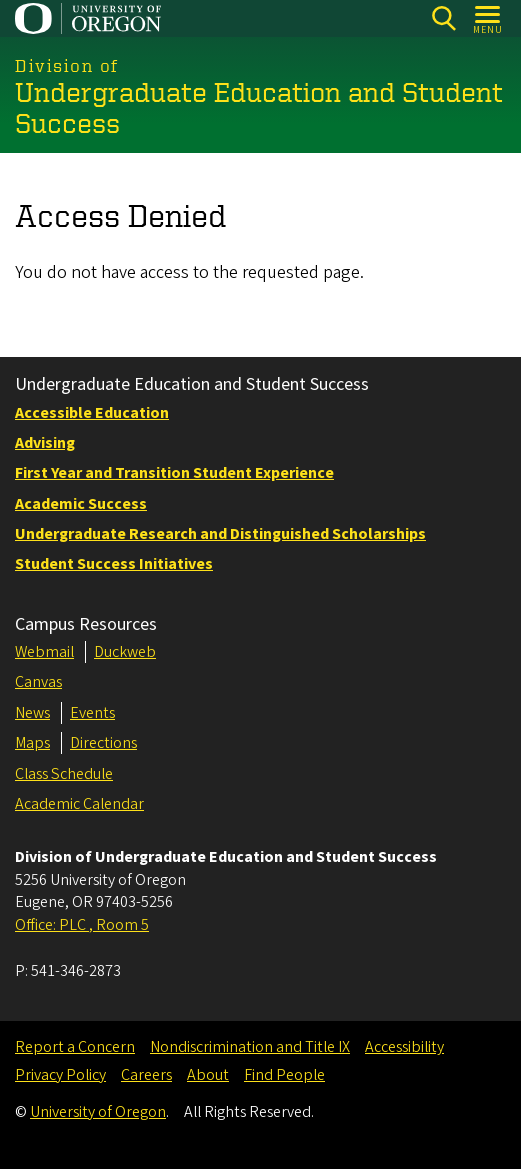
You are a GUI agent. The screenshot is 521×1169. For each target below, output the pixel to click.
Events (92, 713)
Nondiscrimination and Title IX (250, 1047)
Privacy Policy (60, 1075)
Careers (146, 1075)
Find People (284, 1075)
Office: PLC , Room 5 (82, 925)
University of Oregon (98, 1112)
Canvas (38, 682)
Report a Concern (75, 1047)
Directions (103, 743)
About (208, 1075)
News (32, 713)
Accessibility (404, 1047)
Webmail (44, 652)
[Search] (443, 18)
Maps (32, 743)
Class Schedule (64, 774)
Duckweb (125, 652)
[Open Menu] (488, 18)
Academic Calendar (79, 804)
